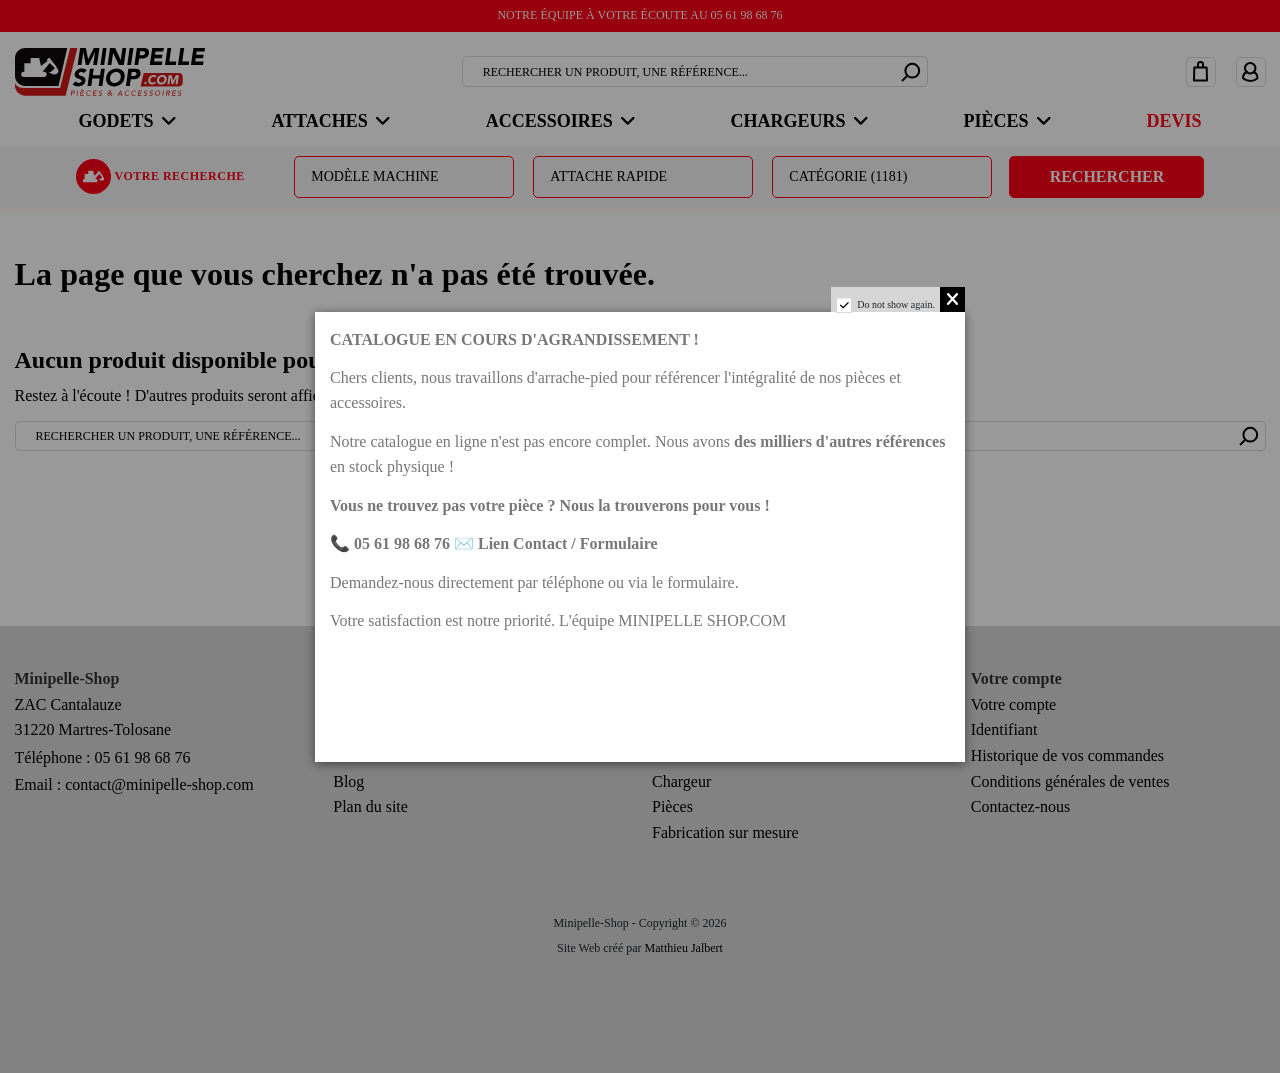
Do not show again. (896, 304)
